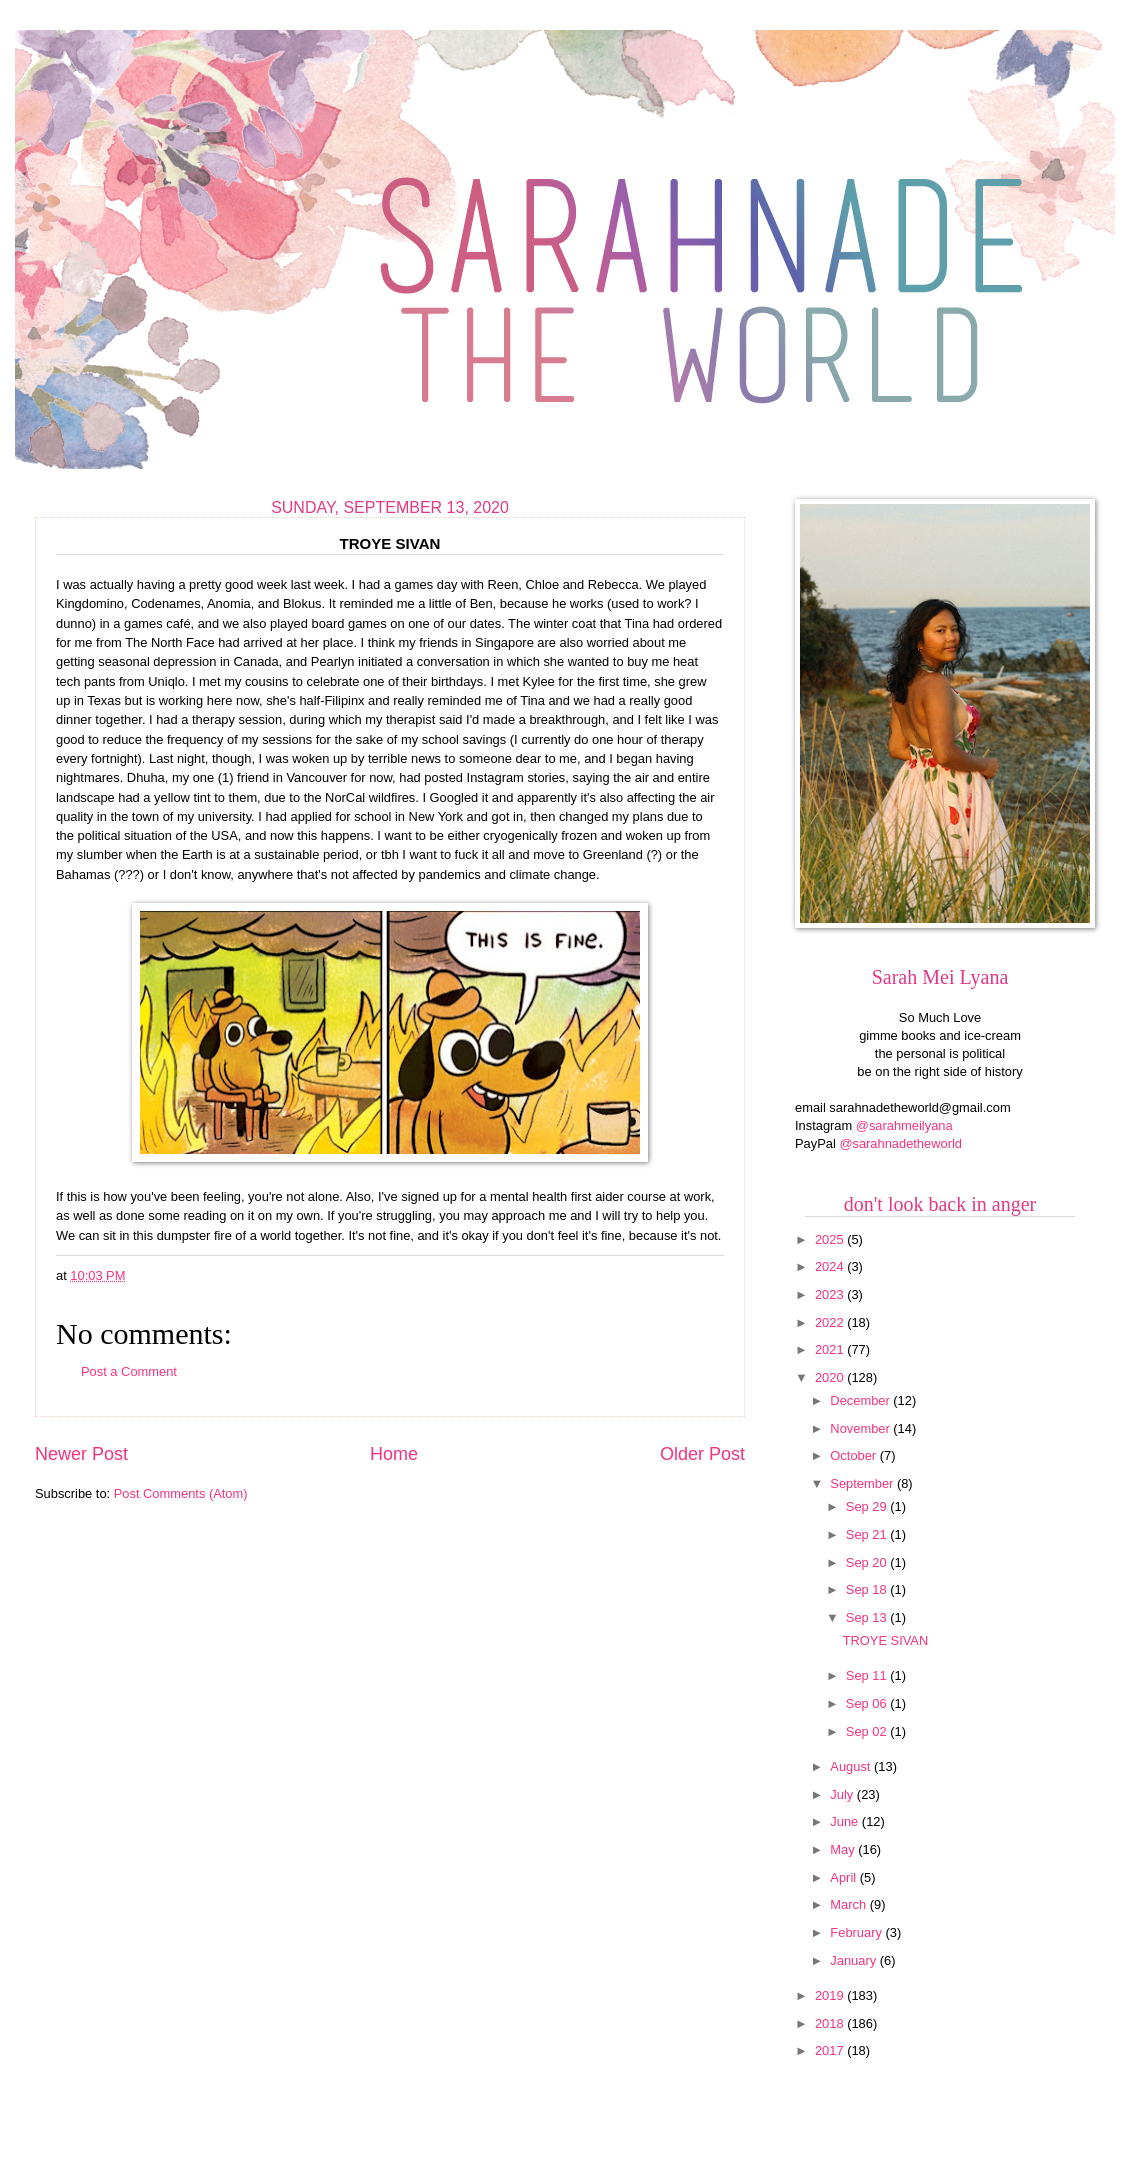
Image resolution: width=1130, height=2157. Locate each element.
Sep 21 (868, 1534)
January (854, 1960)
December (861, 1400)
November (861, 1428)
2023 (831, 1294)
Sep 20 (868, 1562)
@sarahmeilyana (904, 1125)
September (863, 1483)
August (852, 1766)
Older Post (702, 1454)
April (844, 1877)
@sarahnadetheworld (900, 1143)
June (846, 1821)
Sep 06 (868, 1703)
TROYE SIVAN (886, 1640)
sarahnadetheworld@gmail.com (919, 1107)
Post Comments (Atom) (181, 1493)
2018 (831, 2023)
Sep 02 (868, 1731)
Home (394, 1454)
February (857, 1932)
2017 (831, 2050)
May (844, 1849)
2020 (831, 1377)
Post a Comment (129, 1371)
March (849, 1904)
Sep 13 (868, 1617)
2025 (831, 1239)
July (843, 1794)
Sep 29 (868, 1506)
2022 (831, 1322)
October (854, 1455)
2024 (831, 1266)
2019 (831, 1995)
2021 (831, 1349)
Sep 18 (868, 1589)
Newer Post (81, 1454)
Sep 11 (868, 1675)
